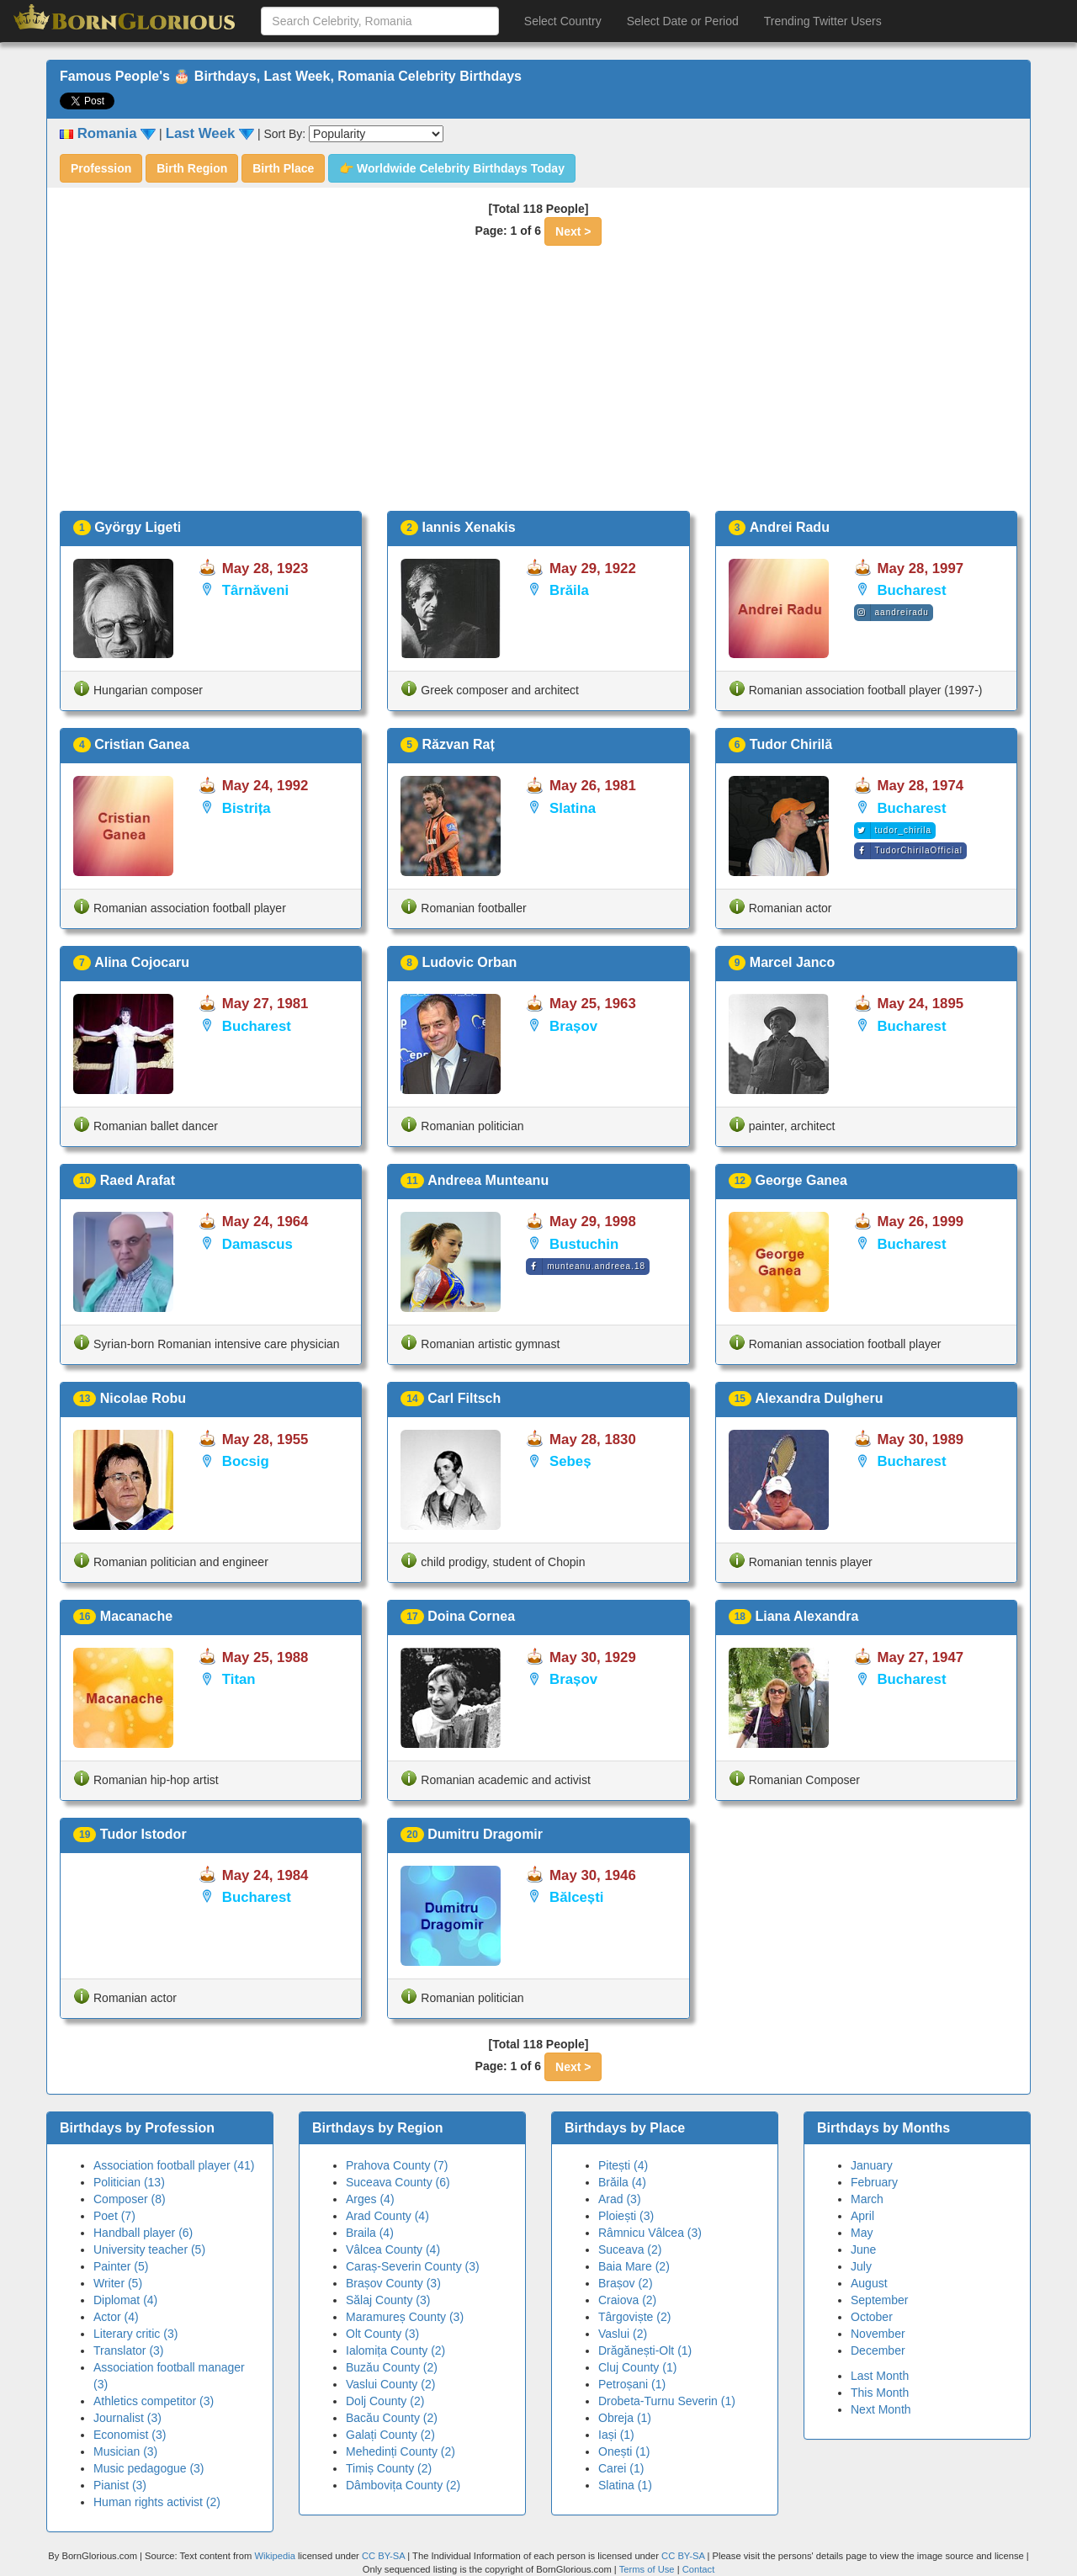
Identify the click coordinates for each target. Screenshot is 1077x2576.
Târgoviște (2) (634, 2317)
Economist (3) (129, 2434)
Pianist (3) (119, 2485)
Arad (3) (619, 2199)
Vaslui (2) (622, 2333)
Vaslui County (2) (390, 2384)
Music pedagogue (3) (148, 2468)
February (874, 2182)
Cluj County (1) (637, 2367)
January (872, 2165)
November (878, 2333)
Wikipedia (274, 2556)
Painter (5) (120, 2266)
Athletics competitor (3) (153, 2401)
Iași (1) (616, 2434)
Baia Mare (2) (634, 2266)
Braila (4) (370, 2232)
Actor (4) (116, 2317)
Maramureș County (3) (405, 2317)
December (878, 2350)
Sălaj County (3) (388, 2300)
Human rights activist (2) (156, 2502)
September (879, 2300)
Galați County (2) (390, 2434)
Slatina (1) (625, 2485)
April (862, 2216)
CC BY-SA (383, 2556)
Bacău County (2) (392, 2418)
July (861, 2266)
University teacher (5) (149, 2249)
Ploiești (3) (626, 2216)
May (862, 2232)
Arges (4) (370, 2199)
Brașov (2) (625, 2283)
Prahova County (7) (397, 2165)
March (867, 2199)
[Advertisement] (538, 384)
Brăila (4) (622, 2182)
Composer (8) (129, 2199)
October (872, 2317)
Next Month (881, 2409)
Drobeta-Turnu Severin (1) (666, 2401)
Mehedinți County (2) (400, 2451)
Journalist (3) (127, 2418)
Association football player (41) (173, 2165)
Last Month (880, 2375)
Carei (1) (621, 2468)
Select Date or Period (683, 21)
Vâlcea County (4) (393, 2249)
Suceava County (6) (398, 2182)
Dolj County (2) (385, 2401)
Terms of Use (648, 2569)
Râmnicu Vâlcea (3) (650, 2232)
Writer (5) (117, 2283)
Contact (698, 2569)
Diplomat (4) (125, 2300)
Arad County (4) (387, 2216)
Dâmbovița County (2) (403, 2485)
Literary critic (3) (135, 2333)
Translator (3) (128, 2350)
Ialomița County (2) (395, 2350)
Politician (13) (129, 2182)
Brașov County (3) (393, 2283)
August (869, 2283)
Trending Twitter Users (823, 21)
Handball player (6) (143, 2232)
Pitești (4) (623, 2165)
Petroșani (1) (632, 2384)
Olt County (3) (382, 2333)
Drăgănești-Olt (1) (645, 2350)
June (863, 2249)
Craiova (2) (627, 2300)
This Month (880, 2392)
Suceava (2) (629, 2249)
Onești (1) (624, 2451)
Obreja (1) (624, 2418)
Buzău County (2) (392, 2367)
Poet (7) (114, 2216)
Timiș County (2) (389, 2468)
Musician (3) (125, 2451)
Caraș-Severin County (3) (413, 2266)
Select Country (563, 21)
